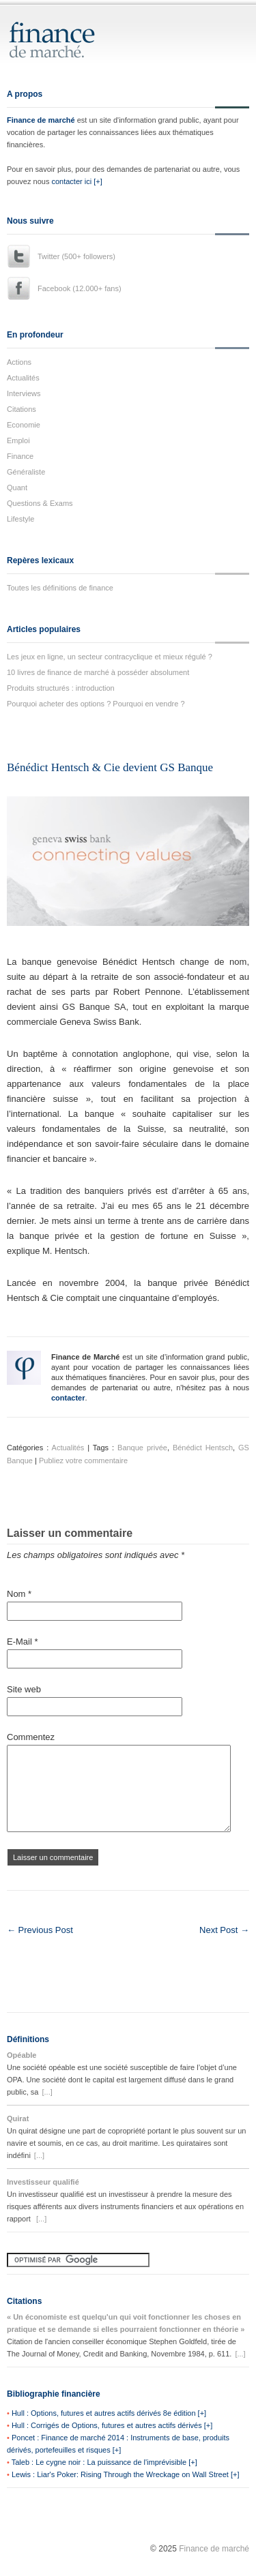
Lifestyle (20, 519)
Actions (19, 362)
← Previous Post (40, 1930)
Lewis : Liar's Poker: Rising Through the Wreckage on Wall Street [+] (126, 2474)
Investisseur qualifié (43, 2182)
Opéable (21, 2055)
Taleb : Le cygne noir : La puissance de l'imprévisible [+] (104, 2462)
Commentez (31, 1737)
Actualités (23, 378)
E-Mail (22, 1641)
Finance (20, 456)
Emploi (18, 440)
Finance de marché (41, 120)
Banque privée (142, 1447)
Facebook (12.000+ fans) (80, 288)
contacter (68, 1398)
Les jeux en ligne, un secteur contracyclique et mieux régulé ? (109, 657)
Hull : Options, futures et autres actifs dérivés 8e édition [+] (109, 2413)
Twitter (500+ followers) (76, 256)
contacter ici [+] (76, 181)
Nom (19, 1594)
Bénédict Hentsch (203, 1447)
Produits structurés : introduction (61, 688)
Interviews (24, 393)
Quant (17, 487)
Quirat (18, 2118)
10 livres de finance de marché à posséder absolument (98, 672)
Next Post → (224, 1930)
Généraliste (26, 472)
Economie (23, 425)
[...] (47, 2092)
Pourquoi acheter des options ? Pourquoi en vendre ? (96, 704)
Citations (21, 409)
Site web (24, 1689)
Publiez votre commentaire (83, 1460)
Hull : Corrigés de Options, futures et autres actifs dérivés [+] (112, 2425)
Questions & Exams (40, 503)
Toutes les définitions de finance (60, 588)
